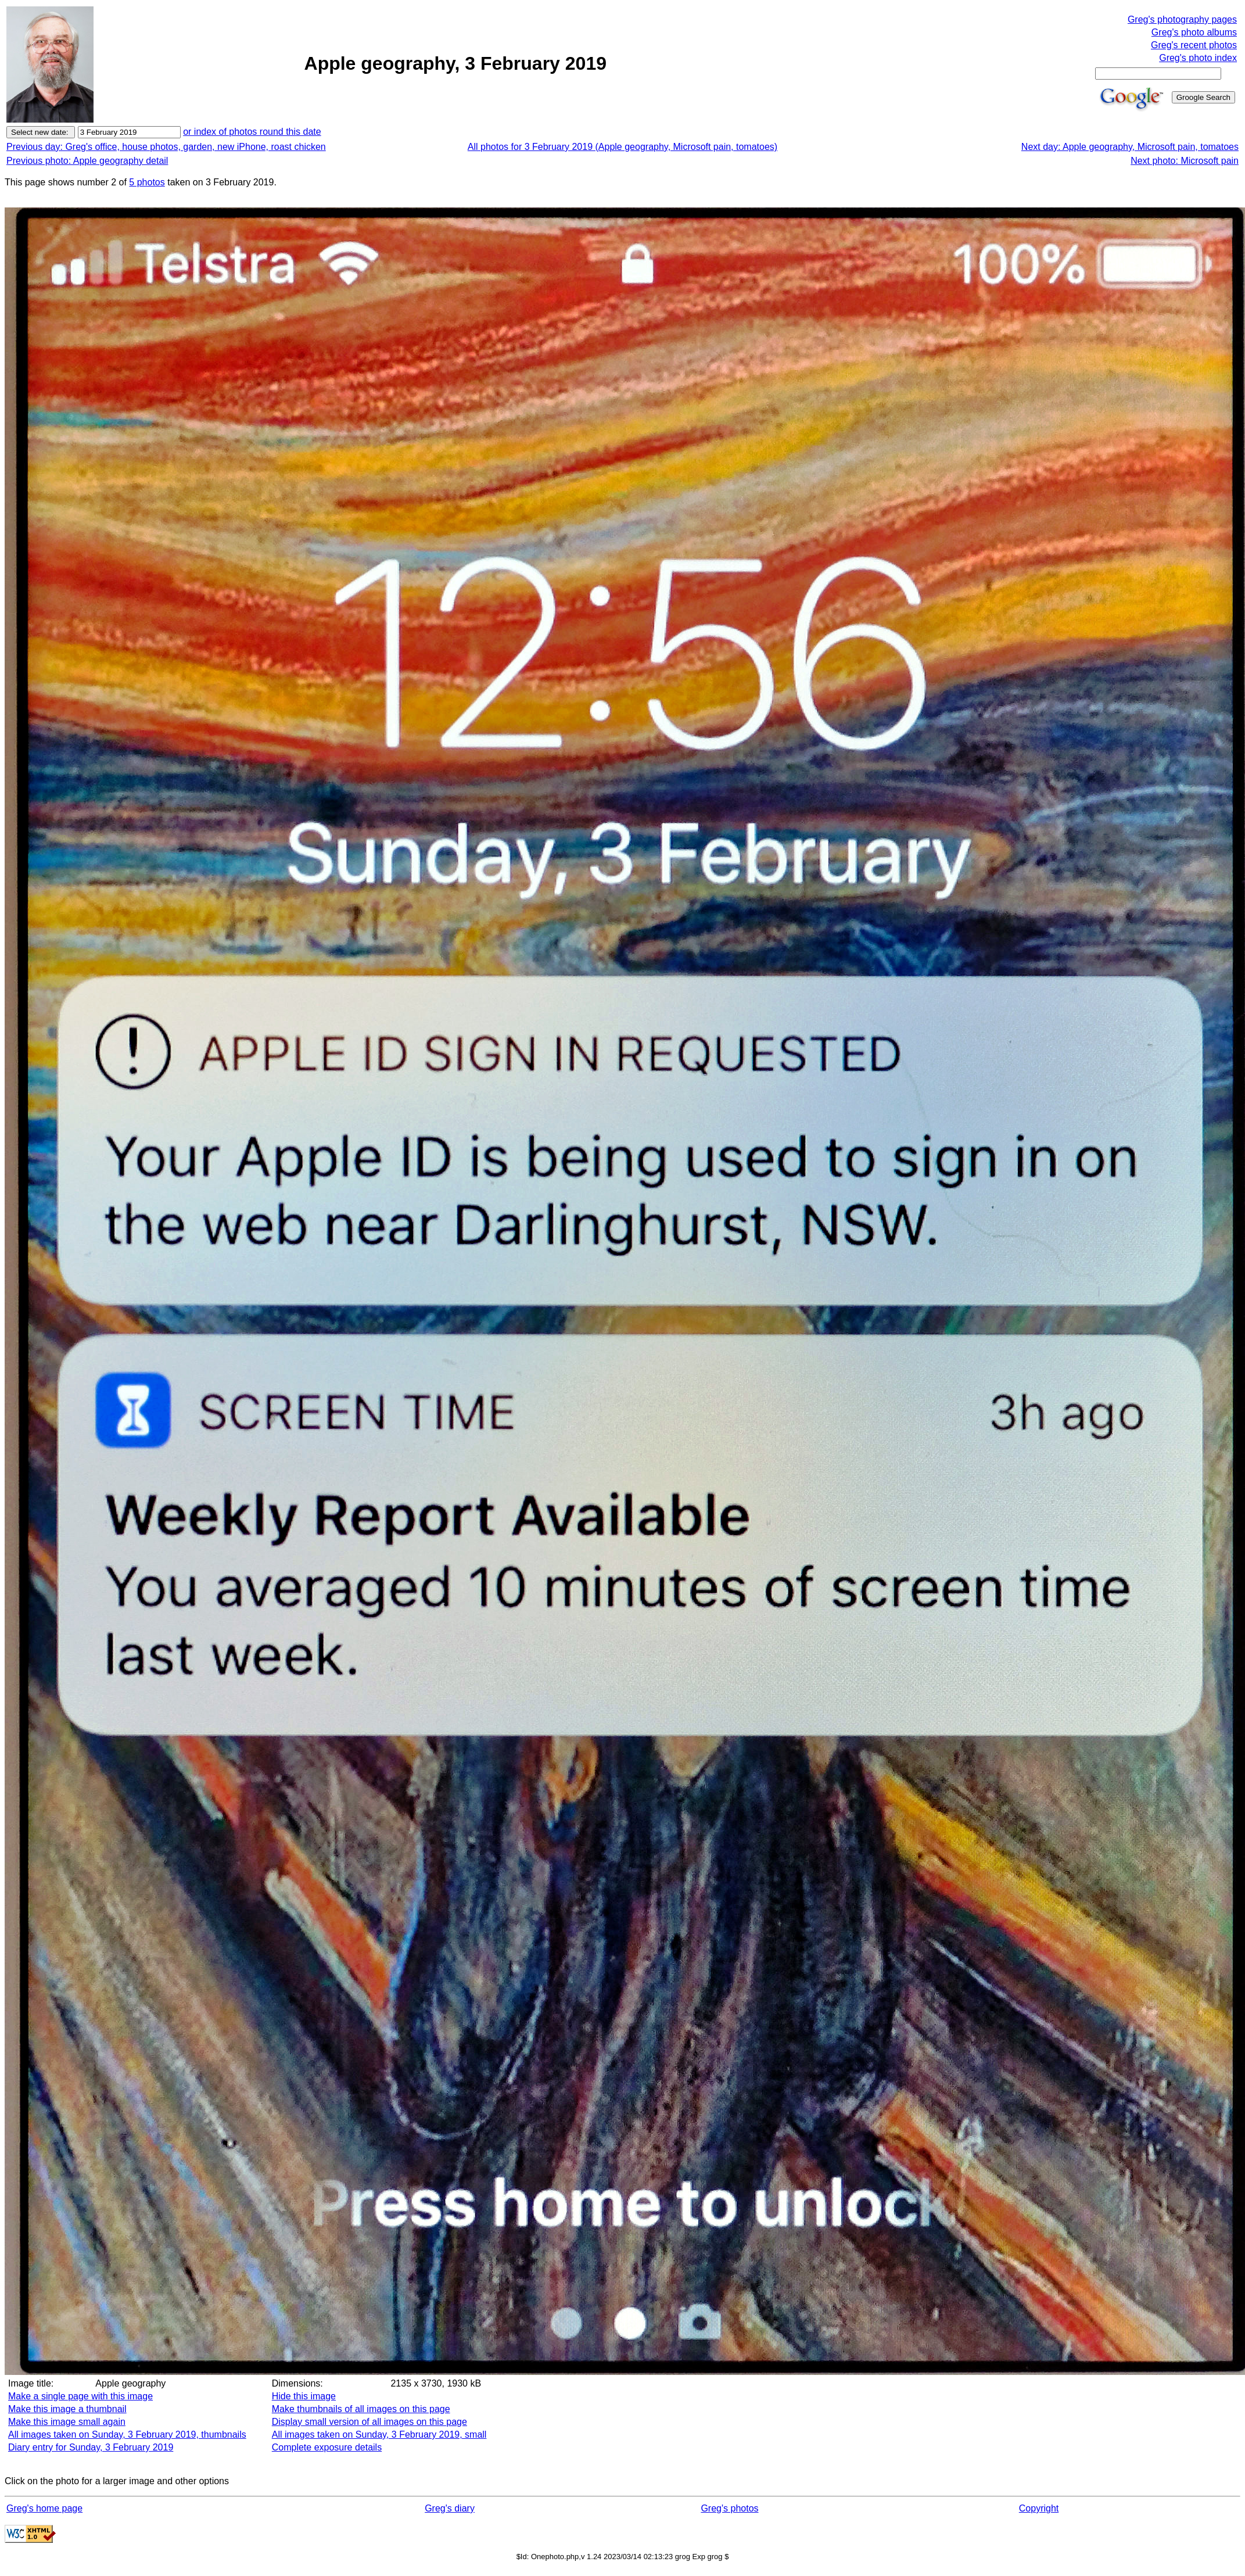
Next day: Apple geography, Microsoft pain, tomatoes (1130, 147)
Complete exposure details (327, 2447)
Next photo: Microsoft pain (1185, 161)
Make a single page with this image (80, 2396)
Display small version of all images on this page (369, 2422)
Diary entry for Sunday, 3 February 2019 (90, 2447)
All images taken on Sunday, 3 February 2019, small (379, 2434)
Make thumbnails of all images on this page (361, 2409)
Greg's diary (450, 2508)
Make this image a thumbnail (67, 2409)
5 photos (146, 182)
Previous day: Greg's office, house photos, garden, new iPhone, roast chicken (166, 147)
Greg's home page (44, 2508)
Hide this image (304, 2396)
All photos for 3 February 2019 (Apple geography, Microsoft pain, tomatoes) (622, 147)
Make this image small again (66, 2422)
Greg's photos (729, 2508)
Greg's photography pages (1182, 19)
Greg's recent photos (1194, 45)
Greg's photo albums (1194, 32)
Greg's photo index (1198, 58)
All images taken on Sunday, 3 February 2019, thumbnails (127, 2434)
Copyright (1039, 2508)
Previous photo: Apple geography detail (87, 161)
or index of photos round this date (252, 132)
